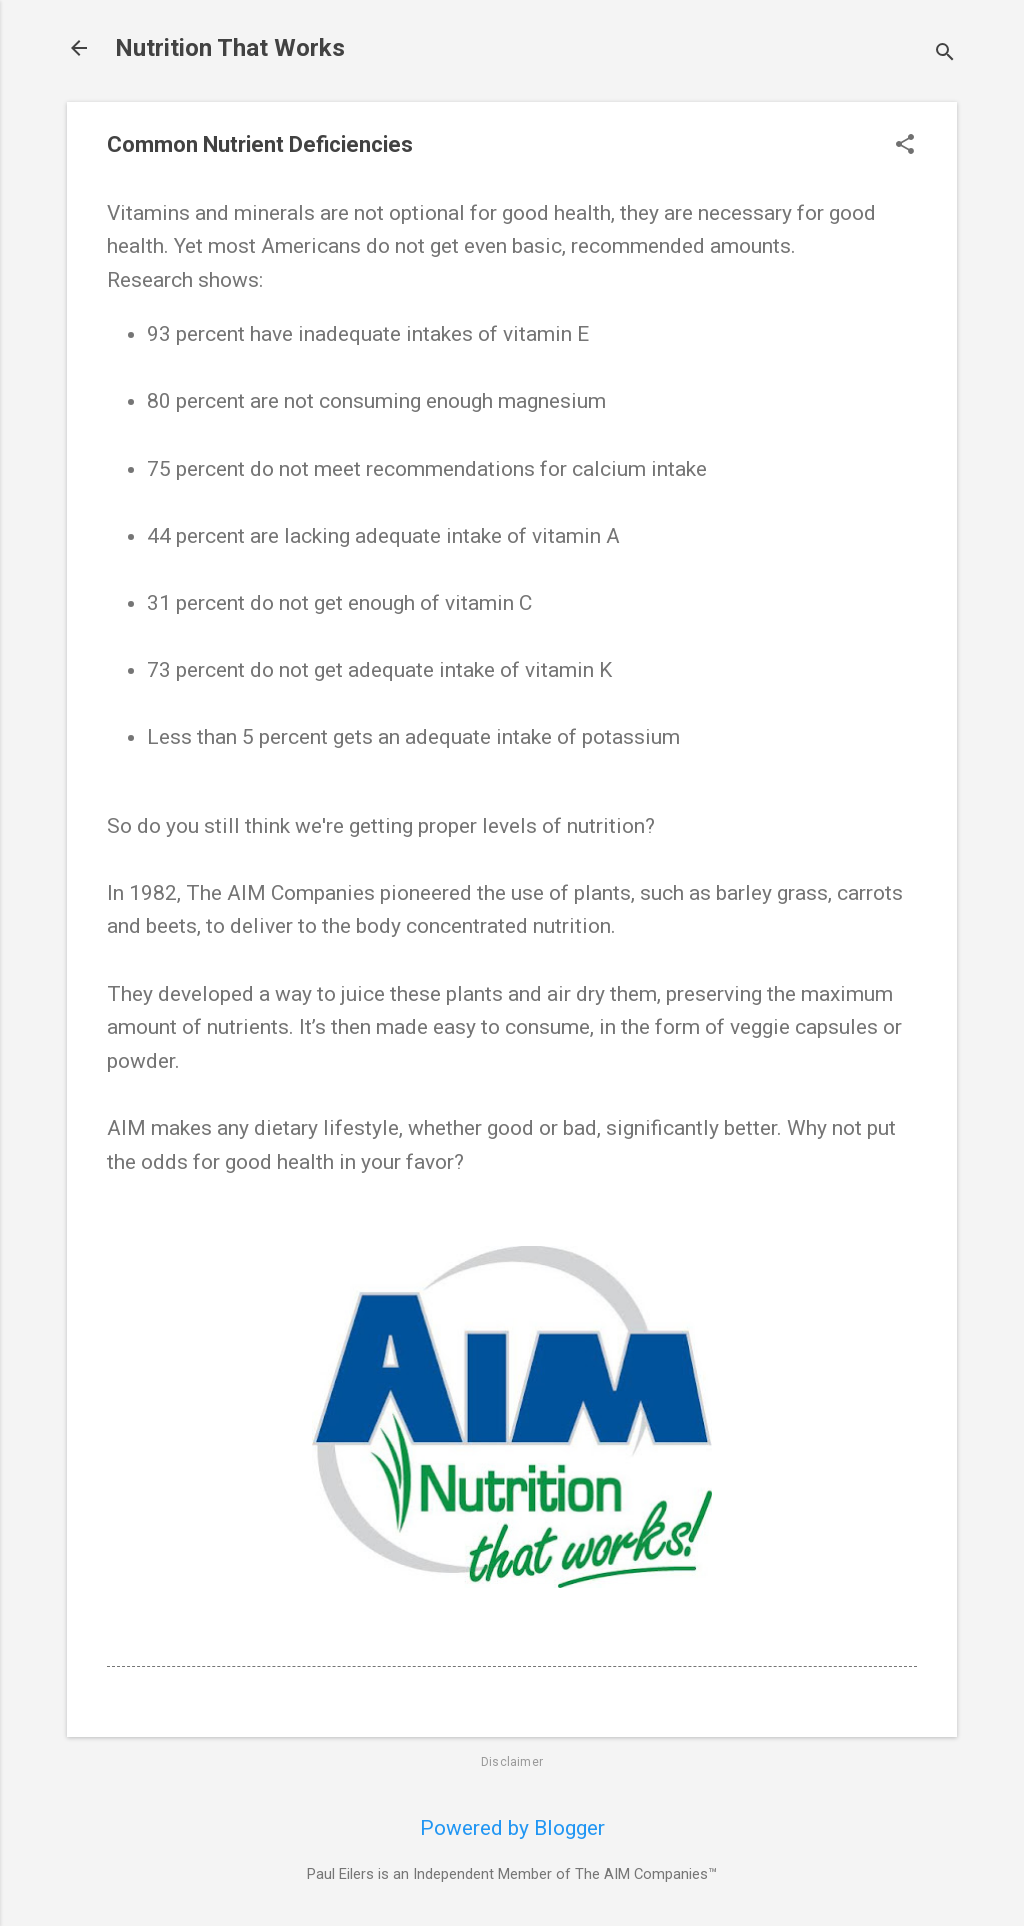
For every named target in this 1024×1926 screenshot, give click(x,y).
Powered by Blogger (512, 1828)
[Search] (945, 54)
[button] (905, 146)
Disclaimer (512, 1762)
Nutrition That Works (230, 48)
